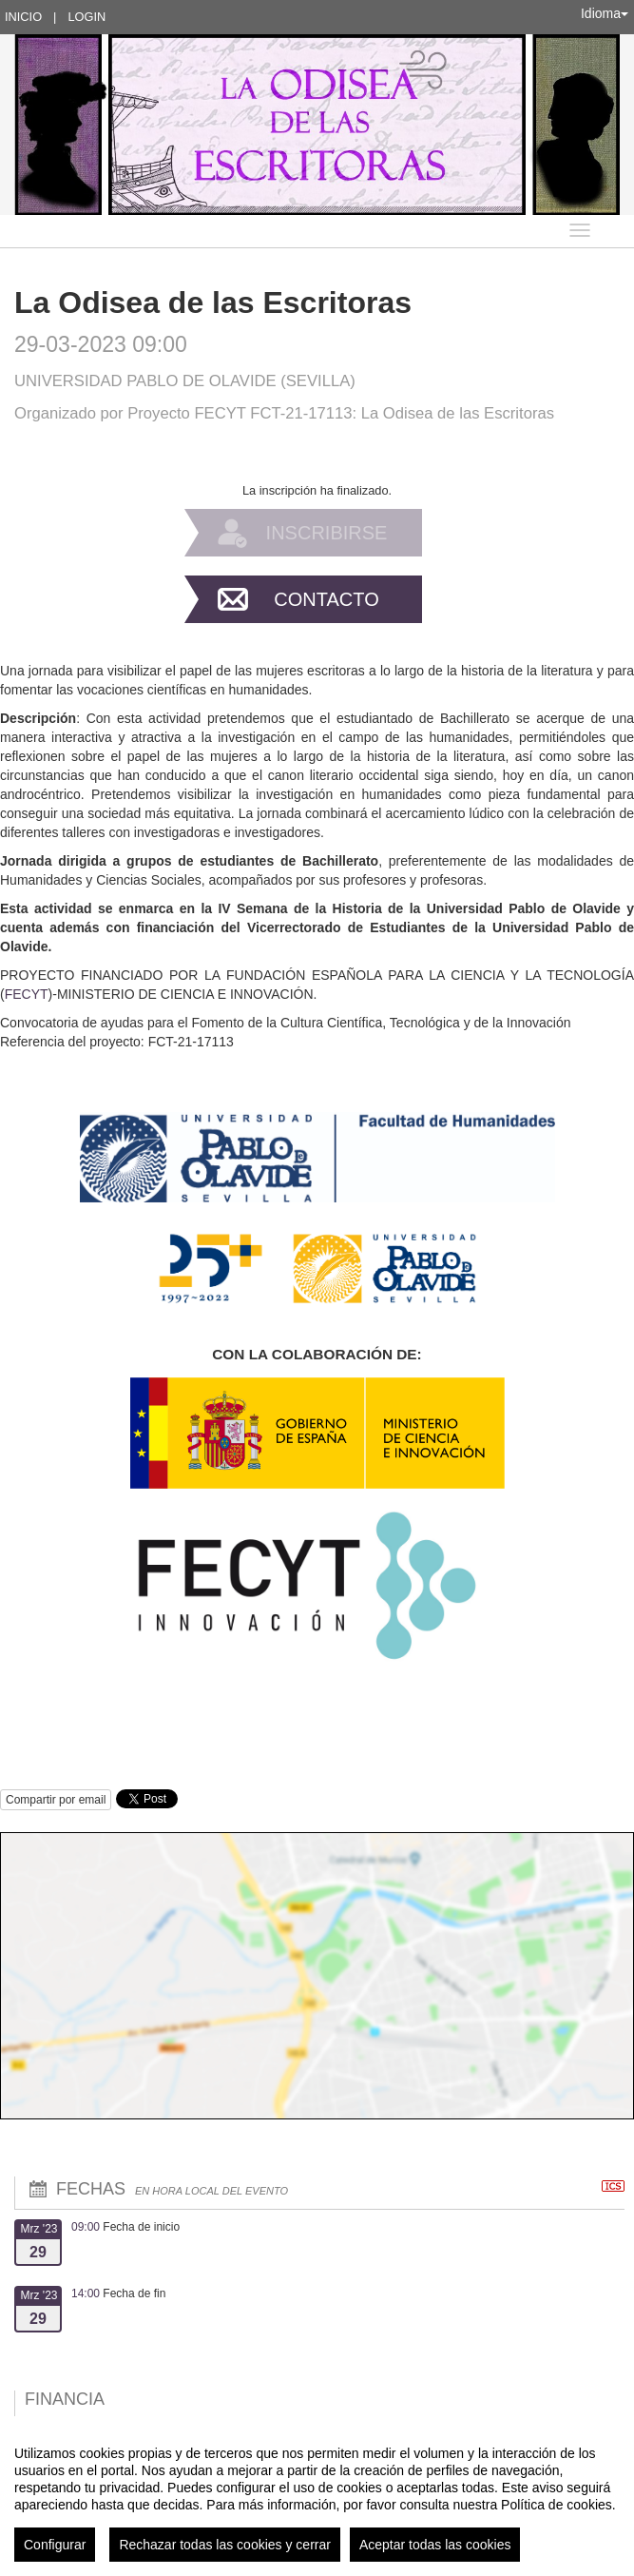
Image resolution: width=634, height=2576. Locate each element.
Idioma (604, 13)
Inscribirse (327, 532)
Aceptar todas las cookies (435, 2544)
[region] (317, 2496)
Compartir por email (56, 1799)
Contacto (326, 599)
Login (86, 17)
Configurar (55, 2544)
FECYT (26, 994)
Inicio (23, 17)
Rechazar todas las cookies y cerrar (225, 2544)
